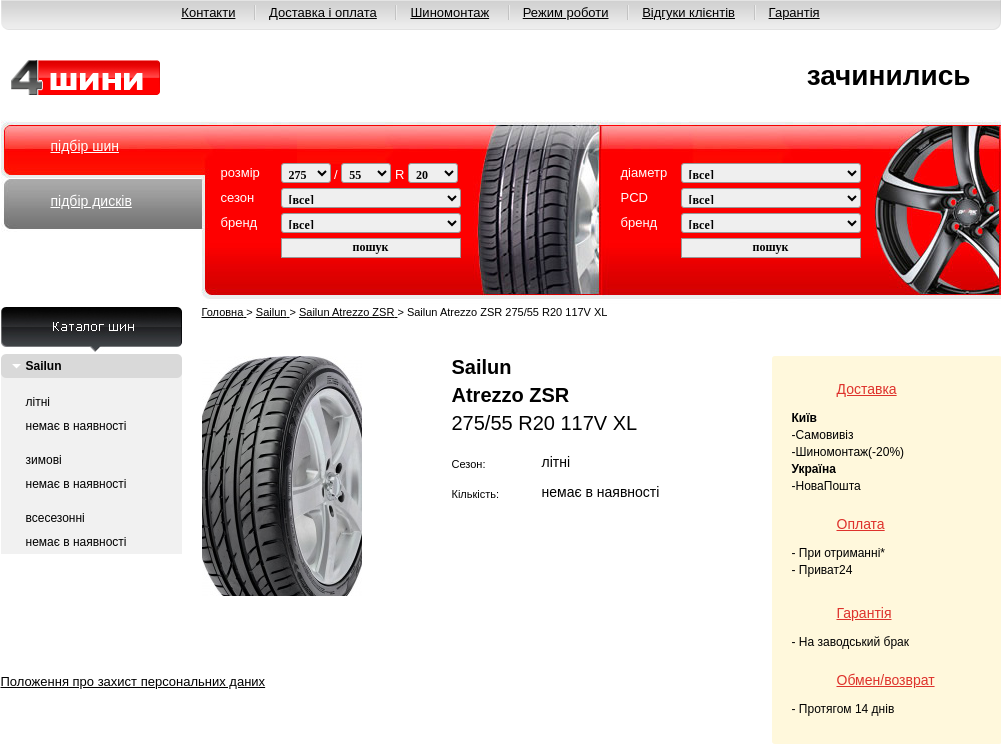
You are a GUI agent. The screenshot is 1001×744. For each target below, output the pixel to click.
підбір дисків (91, 201)
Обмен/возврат (886, 680)
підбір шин (85, 146)
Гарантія (794, 12)
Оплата (861, 524)
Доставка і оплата (323, 12)
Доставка (867, 389)
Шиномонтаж (449, 12)
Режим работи (643, 656)
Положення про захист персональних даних (133, 681)
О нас (207, 656)
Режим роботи (566, 12)
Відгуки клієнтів (688, 12)
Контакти (208, 12)
